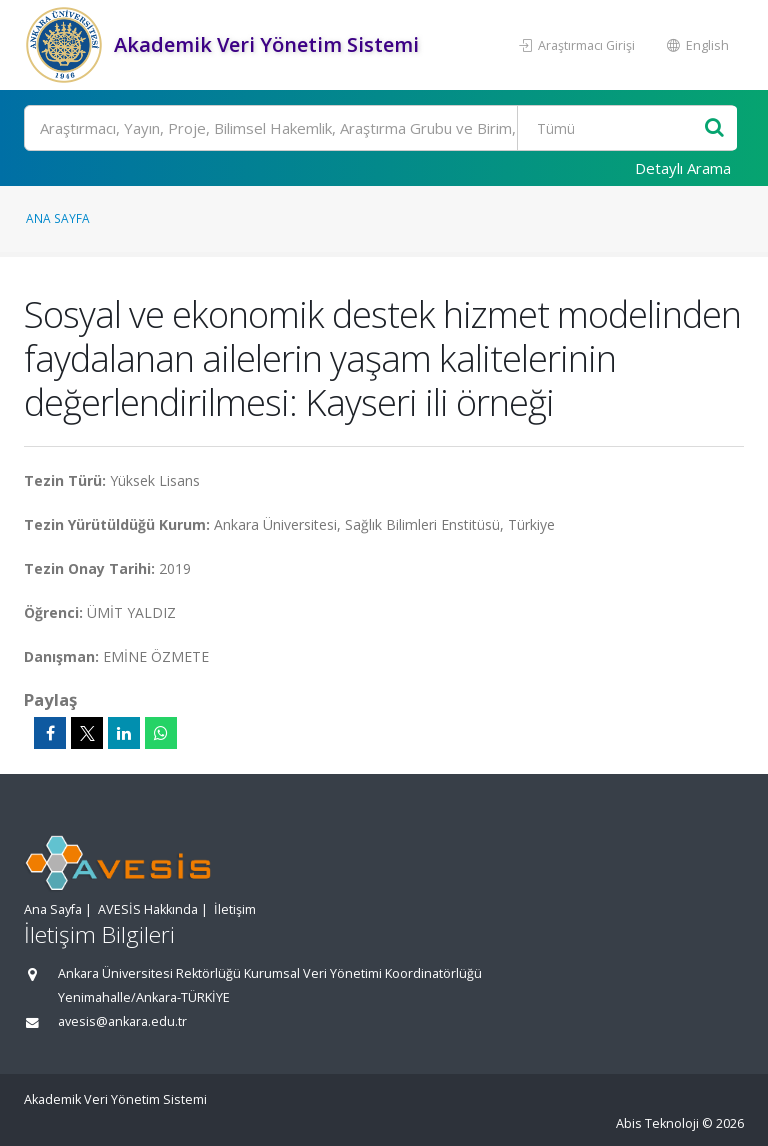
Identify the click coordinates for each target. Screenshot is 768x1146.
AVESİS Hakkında (148, 909)
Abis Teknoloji (657, 1123)
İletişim (235, 909)
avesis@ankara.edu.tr (122, 1021)
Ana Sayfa (58, 218)
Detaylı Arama (683, 168)
